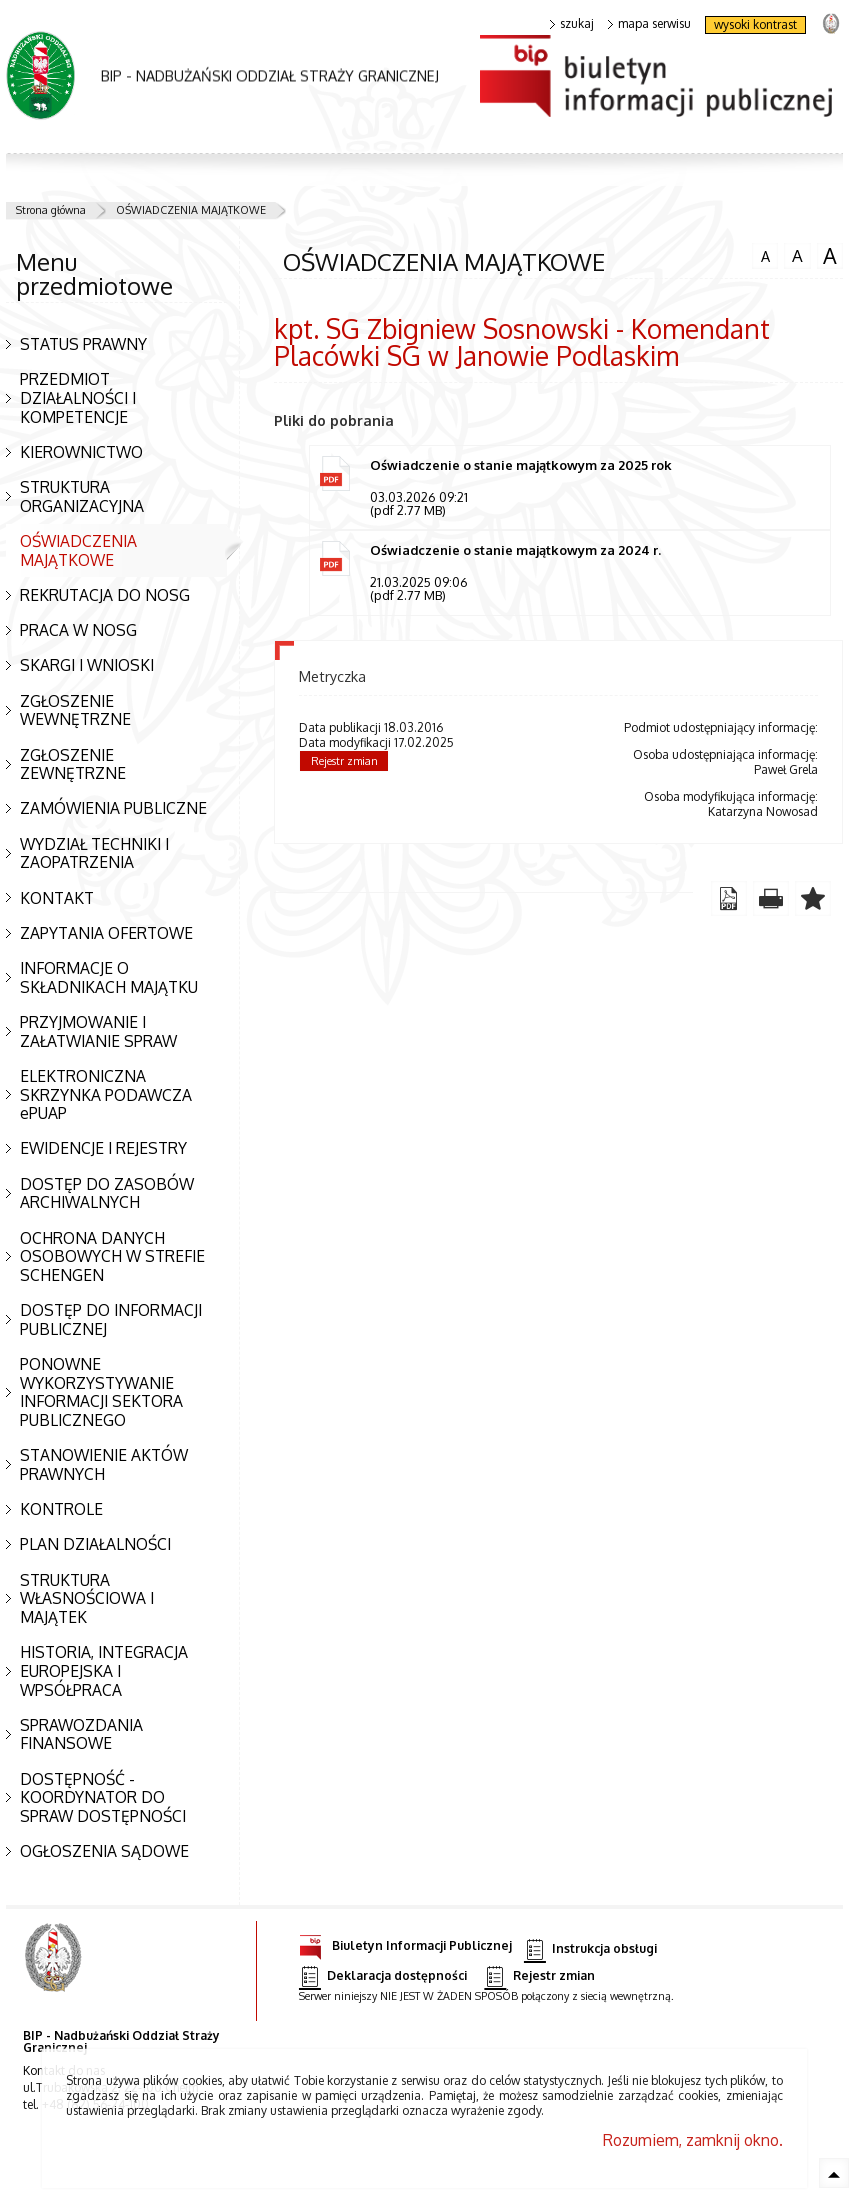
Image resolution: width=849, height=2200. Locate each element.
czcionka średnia (797, 255)
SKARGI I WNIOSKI (87, 665)
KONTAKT (57, 898)
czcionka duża (830, 256)
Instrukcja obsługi (590, 1949)
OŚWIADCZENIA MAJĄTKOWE (191, 210)
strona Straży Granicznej (830, 22)
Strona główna (51, 210)
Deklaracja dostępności (383, 1976)
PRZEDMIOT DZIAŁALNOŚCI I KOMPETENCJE (78, 397)
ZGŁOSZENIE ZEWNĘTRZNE (73, 764)
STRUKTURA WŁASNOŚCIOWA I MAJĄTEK (87, 1598)
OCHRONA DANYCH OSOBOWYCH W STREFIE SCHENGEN (112, 1256)
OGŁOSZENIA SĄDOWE (104, 1851)
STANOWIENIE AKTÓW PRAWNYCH (104, 1464)
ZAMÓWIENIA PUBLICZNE (113, 808)
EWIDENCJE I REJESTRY (103, 1148)
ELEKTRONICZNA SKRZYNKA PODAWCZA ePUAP (106, 1094)
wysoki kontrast (755, 24)
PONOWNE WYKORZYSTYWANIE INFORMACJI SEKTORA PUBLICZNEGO (101, 1392)
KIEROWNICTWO (81, 452)
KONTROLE (61, 1509)
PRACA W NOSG (78, 630)
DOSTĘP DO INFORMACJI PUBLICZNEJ (111, 1319)
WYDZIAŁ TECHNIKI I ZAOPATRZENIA (94, 853)
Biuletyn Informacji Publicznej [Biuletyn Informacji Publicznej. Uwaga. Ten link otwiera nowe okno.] (405, 1942)
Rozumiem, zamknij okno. (693, 2140)
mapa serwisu (649, 24)
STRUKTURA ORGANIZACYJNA (82, 496)
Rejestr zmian (344, 763)
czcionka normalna (765, 254)
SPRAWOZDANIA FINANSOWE (81, 1734)
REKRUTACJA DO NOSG (105, 595)
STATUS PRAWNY (83, 344)
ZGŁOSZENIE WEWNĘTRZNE (75, 710)
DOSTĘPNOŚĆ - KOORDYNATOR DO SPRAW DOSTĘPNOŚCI (103, 1797)
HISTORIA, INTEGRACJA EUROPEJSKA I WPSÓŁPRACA (104, 1670)
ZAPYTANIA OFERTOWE (106, 933)
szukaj (572, 24)
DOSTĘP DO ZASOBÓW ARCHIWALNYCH (107, 1193)
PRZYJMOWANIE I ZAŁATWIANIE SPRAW (98, 1031)
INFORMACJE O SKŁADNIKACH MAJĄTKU (109, 977)
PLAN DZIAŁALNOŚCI (95, 1544)
